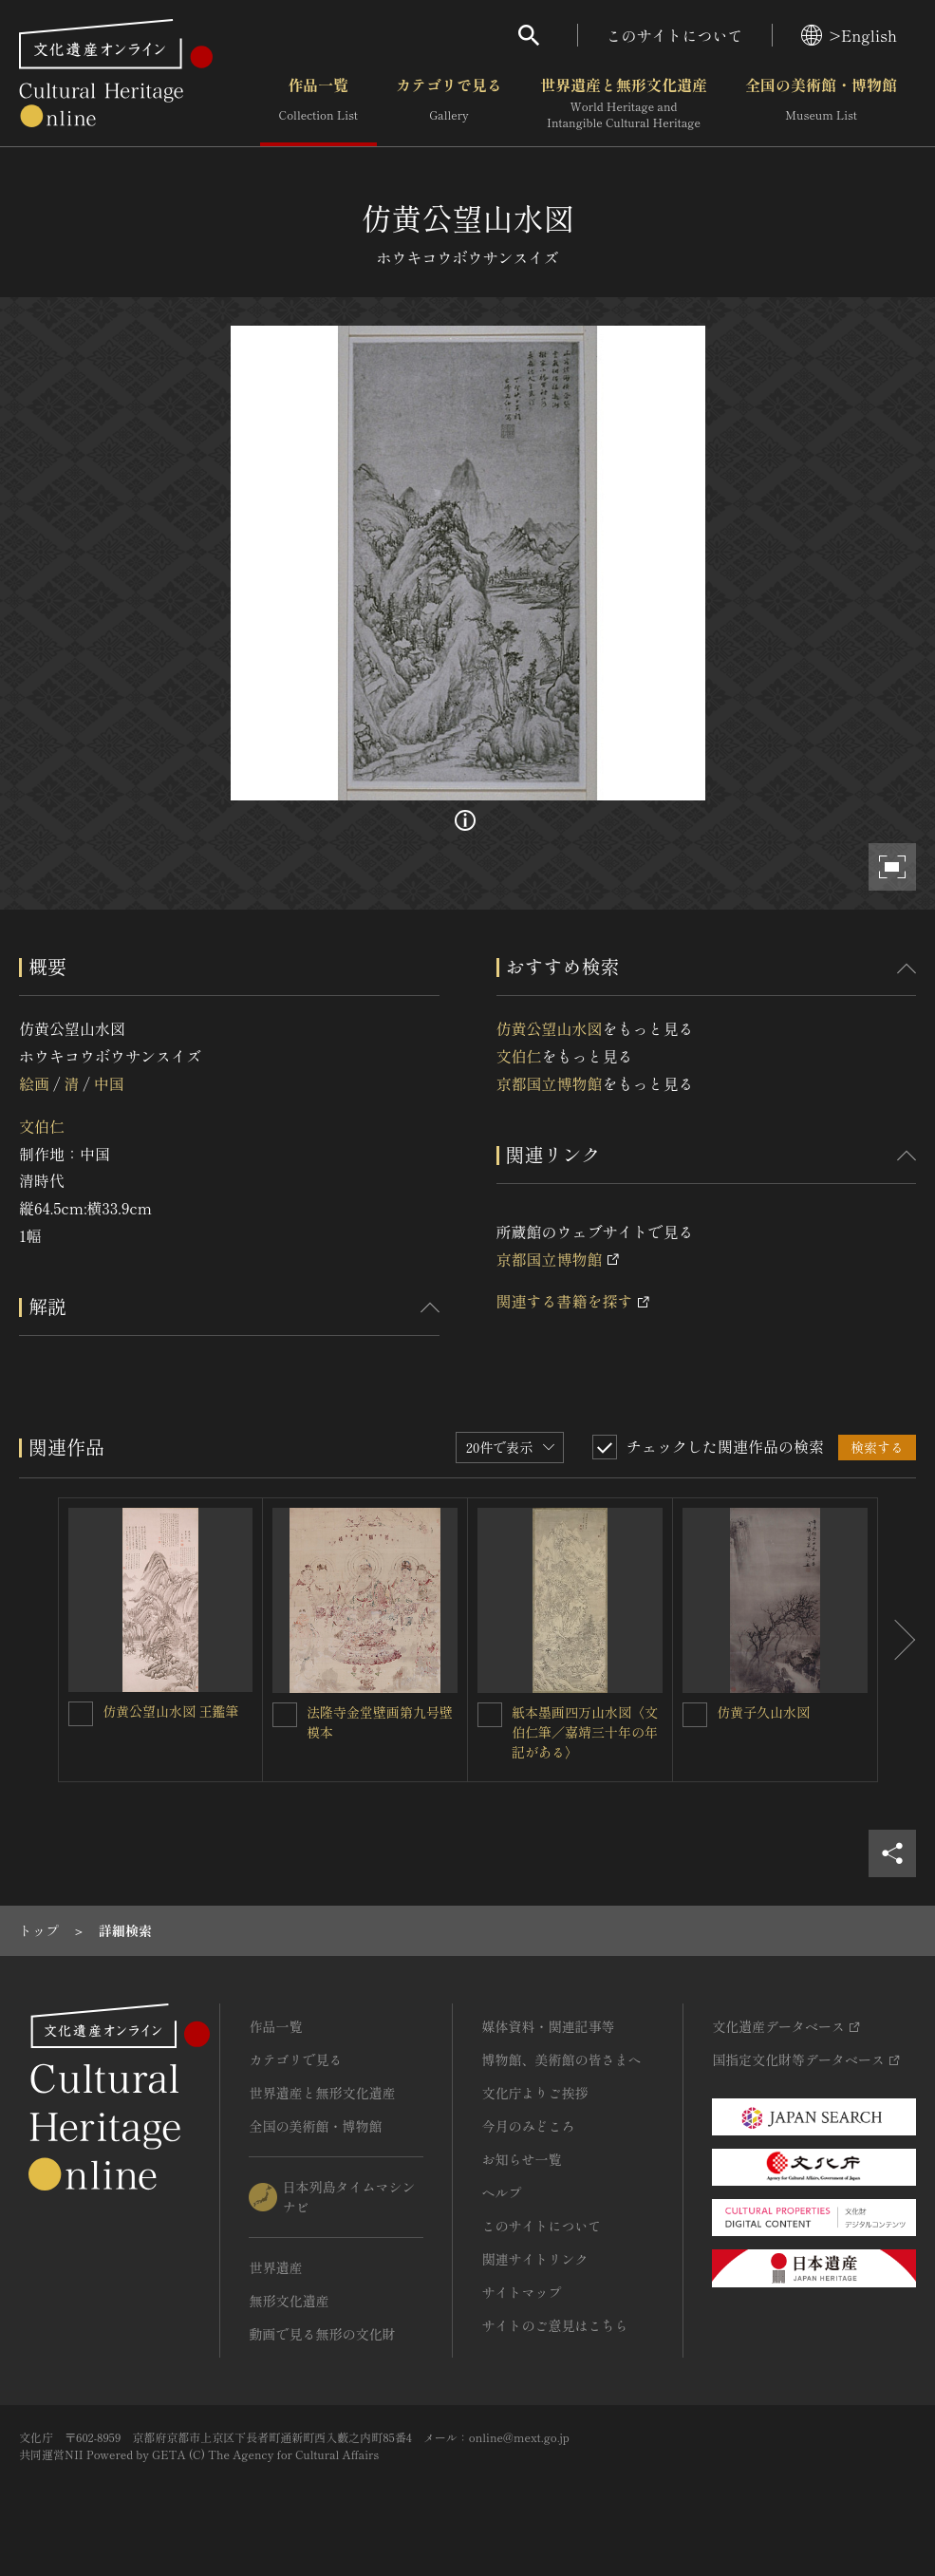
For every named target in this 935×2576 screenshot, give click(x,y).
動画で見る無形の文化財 (322, 2333)
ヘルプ (501, 2192)
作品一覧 (318, 103)
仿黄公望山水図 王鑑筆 (171, 1711)
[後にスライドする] (897, 1639)
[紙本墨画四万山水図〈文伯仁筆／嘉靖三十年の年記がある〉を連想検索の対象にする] (489, 1714)
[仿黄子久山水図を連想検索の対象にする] (695, 1714)
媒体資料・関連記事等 (547, 2026)
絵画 (34, 1083)
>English (849, 35)
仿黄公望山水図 (549, 1028)
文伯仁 (42, 1126)
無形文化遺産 (288, 2300)
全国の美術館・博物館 (821, 103)
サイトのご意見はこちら (554, 2325)
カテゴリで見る (449, 103)
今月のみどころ (527, 2125)
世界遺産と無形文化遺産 (623, 103)
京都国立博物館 (549, 1083)
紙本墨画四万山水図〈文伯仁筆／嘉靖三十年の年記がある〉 (585, 1731)
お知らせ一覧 (521, 2159)
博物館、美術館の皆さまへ (561, 2059)
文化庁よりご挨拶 (534, 2092)
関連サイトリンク (534, 2258)
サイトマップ (521, 2292)
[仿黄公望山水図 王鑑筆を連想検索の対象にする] (80, 1714)
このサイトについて (675, 35)
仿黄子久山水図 (763, 1711)
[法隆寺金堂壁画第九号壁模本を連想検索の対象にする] (284, 1714)
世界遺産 (275, 2267)
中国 (109, 1083)
